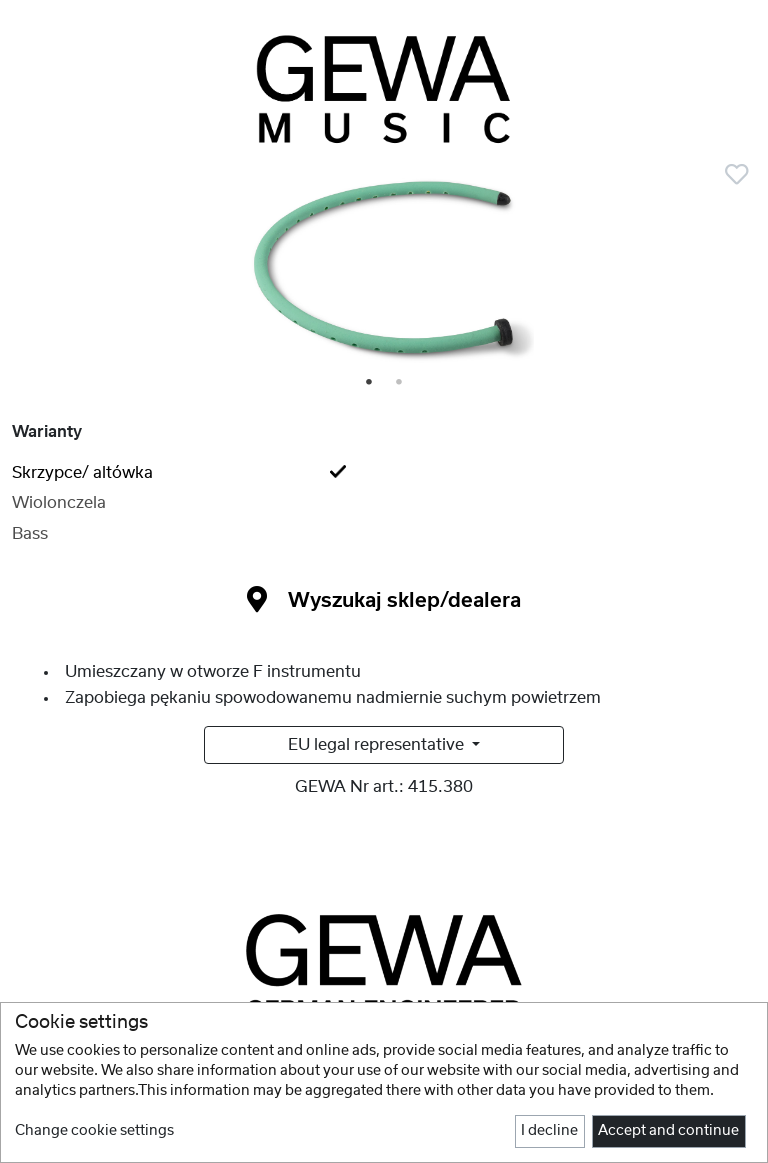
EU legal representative (378, 745)
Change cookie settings (94, 1131)
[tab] (384, 473)
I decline (549, 1131)
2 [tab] (400, 383)
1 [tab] (370, 383)
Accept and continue (668, 1131)
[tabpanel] (384, 273)
